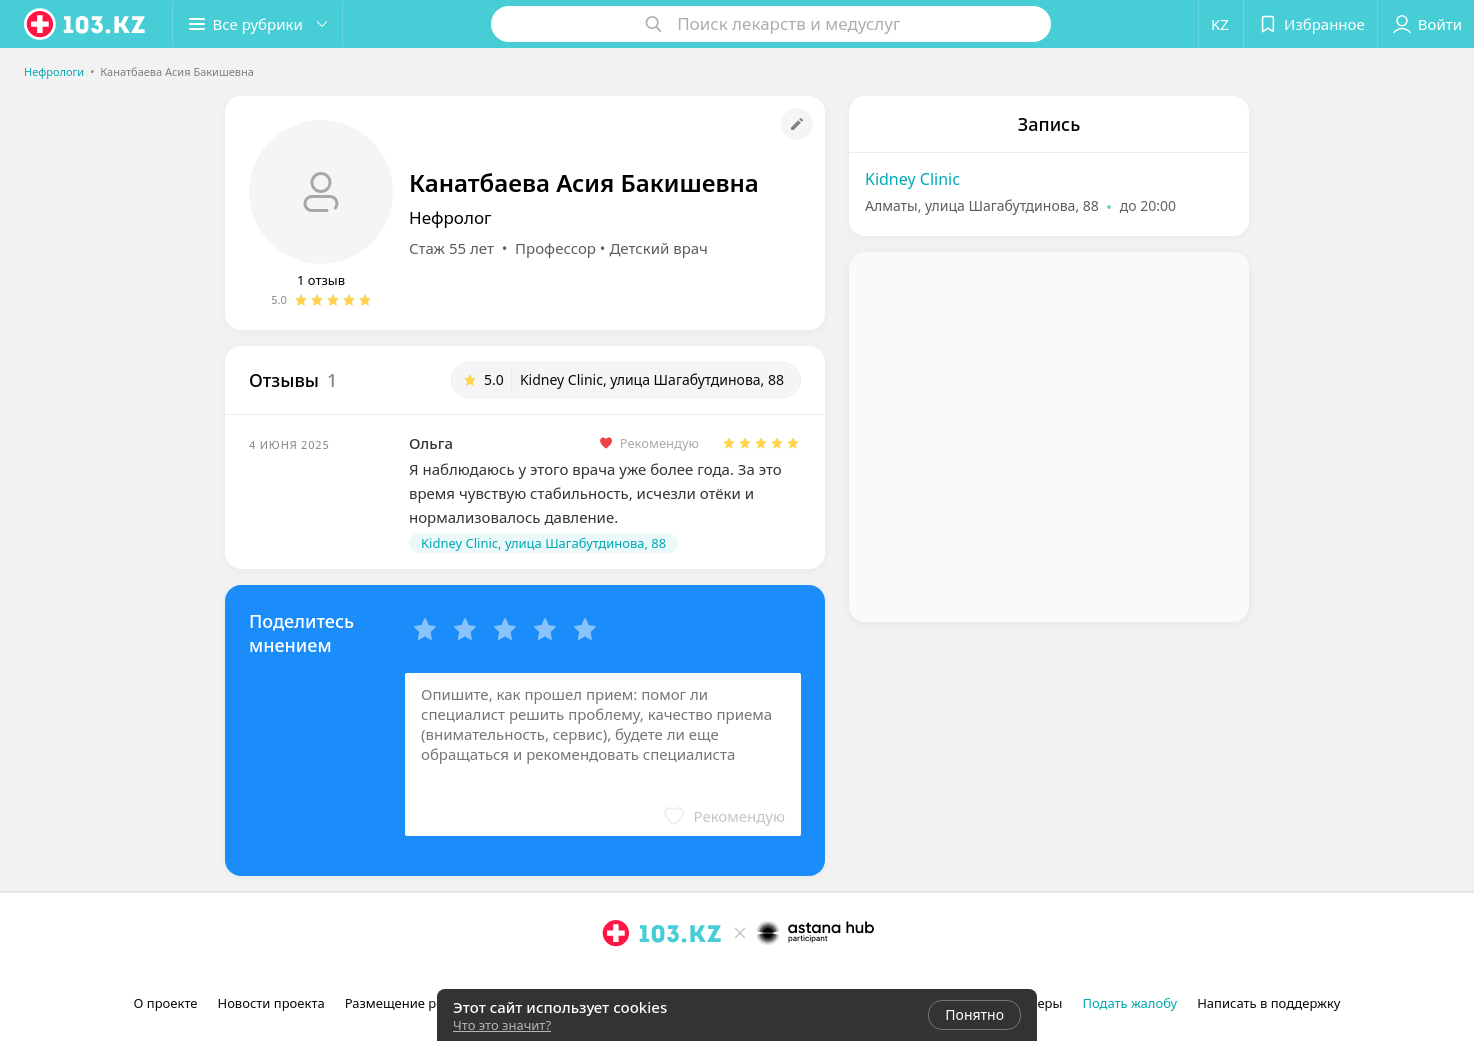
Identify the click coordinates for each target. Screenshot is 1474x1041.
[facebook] (644, 977)
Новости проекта (270, 1003)
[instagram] (616, 977)
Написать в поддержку (1268, 1003)
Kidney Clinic (912, 179)
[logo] (86, 24)
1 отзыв (321, 280)
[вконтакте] (672, 977)
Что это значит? (502, 1025)
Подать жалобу (1129, 1003)
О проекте (166, 1003)
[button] (258, 24)
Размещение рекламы (415, 1003)
